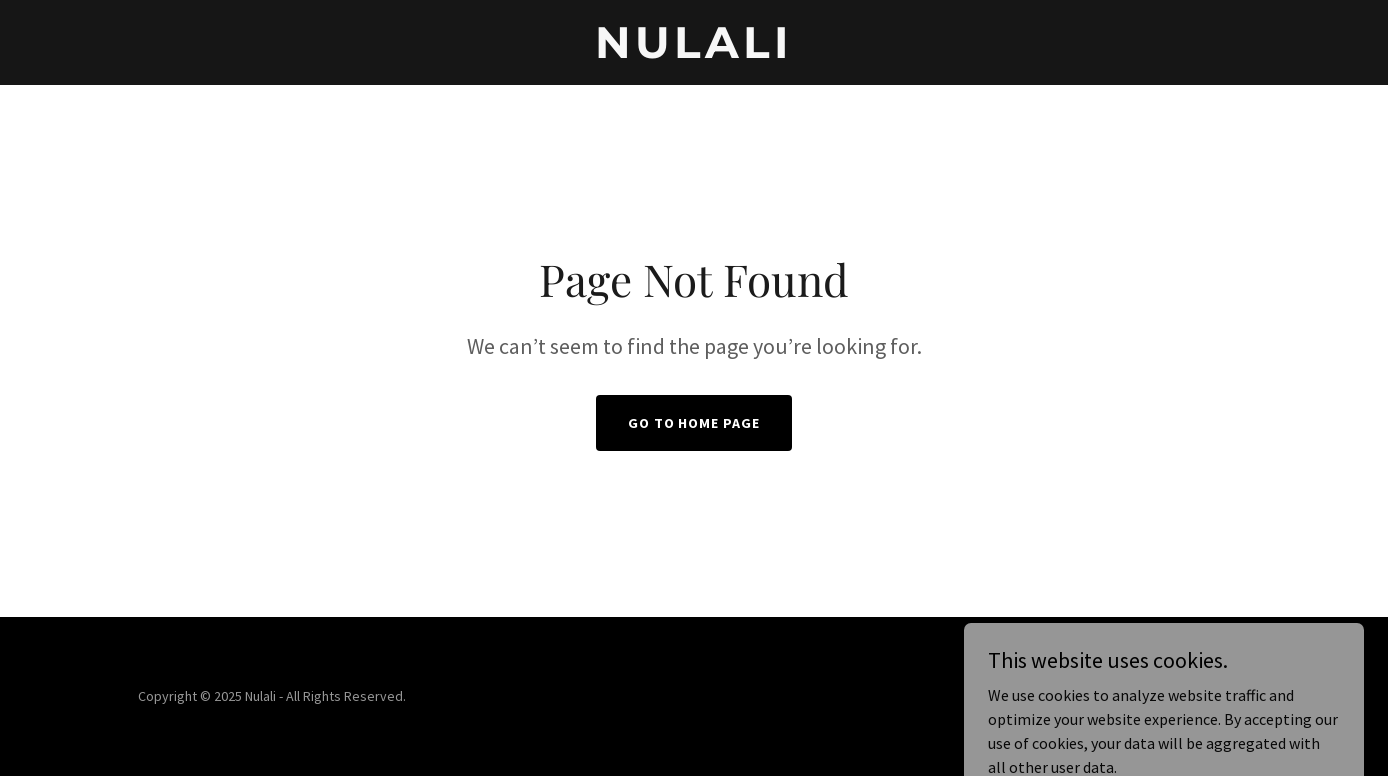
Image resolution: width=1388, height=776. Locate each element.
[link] (694, 52)
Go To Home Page (694, 423)
